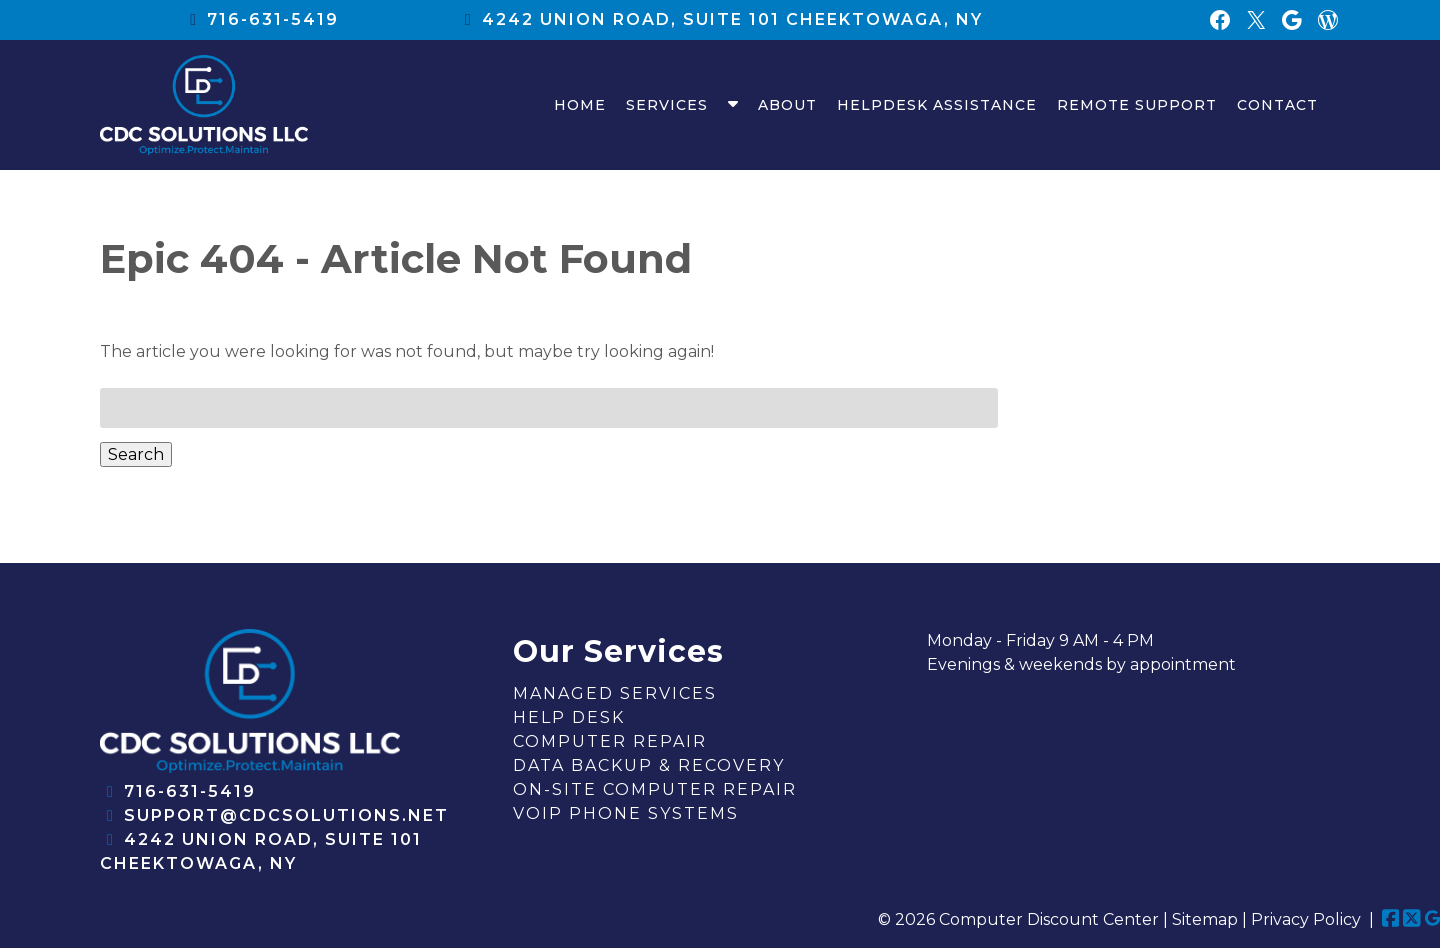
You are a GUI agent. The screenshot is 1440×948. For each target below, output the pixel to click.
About (787, 105)
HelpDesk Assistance (937, 105)
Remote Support (1137, 105)
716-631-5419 (273, 19)
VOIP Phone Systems (626, 813)
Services (667, 105)
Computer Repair (610, 741)
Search (136, 454)
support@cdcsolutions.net (286, 815)
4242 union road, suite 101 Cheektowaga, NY (732, 19)
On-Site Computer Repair (655, 789)
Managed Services (615, 693)
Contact (1277, 105)
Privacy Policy (1306, 919)
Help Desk (569, 717)
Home (580, 105)
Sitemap (1205, 919)
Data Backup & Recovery (649, 765)
